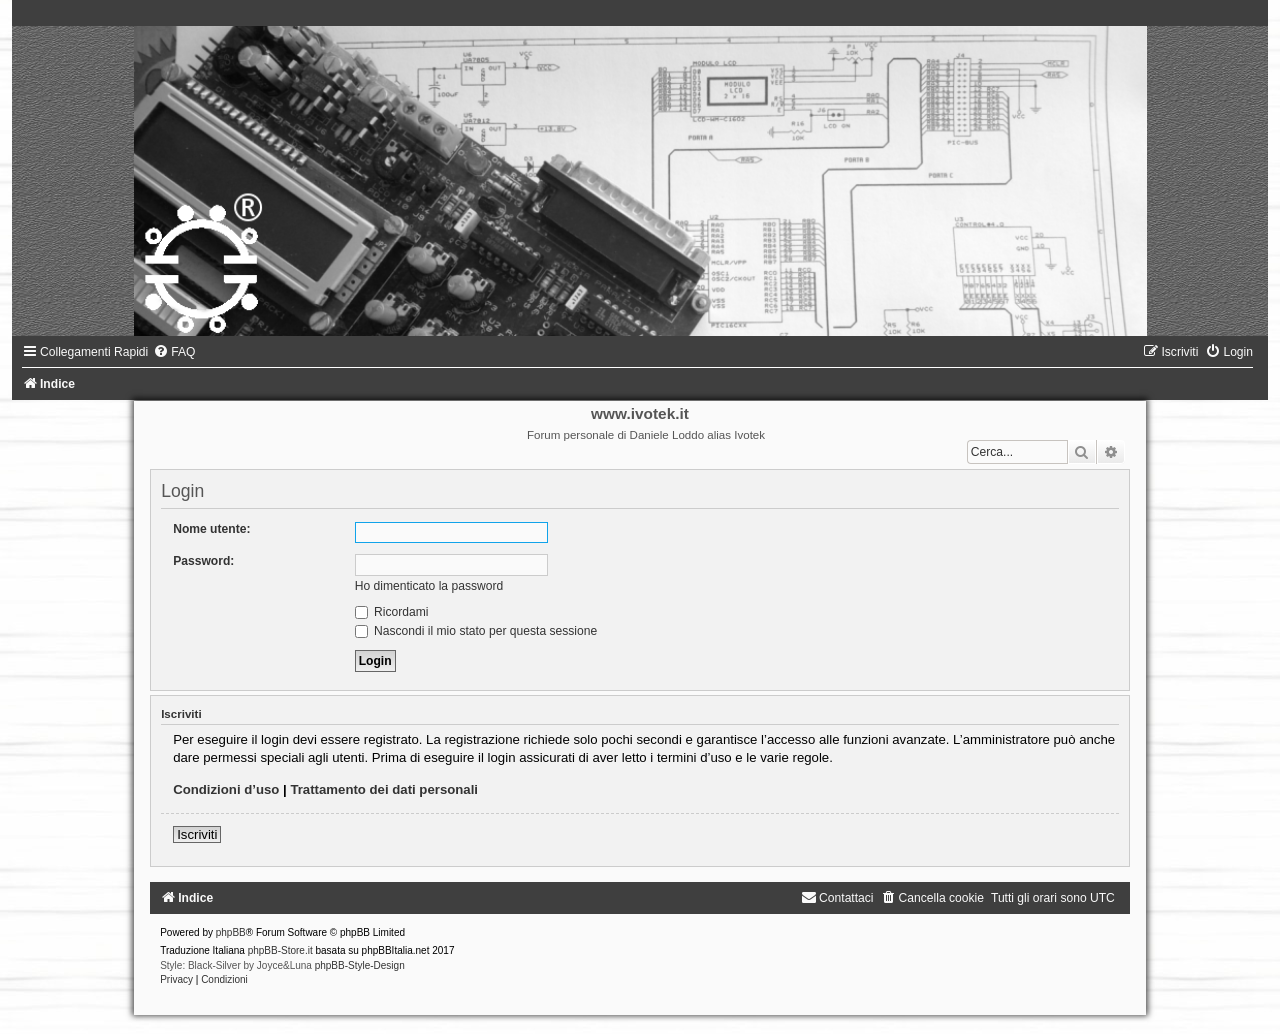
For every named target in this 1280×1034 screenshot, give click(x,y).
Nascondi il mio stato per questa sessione (476, 631)
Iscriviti (197, 834)
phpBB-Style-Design (360, 965)
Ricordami (392, 612)
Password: (203, 561)
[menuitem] (174, 352)
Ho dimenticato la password (429, 586)
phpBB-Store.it (280, 950)
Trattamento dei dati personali (384, 789)
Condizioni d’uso (226, 789)
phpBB (231, 932)
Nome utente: (211, 529)
